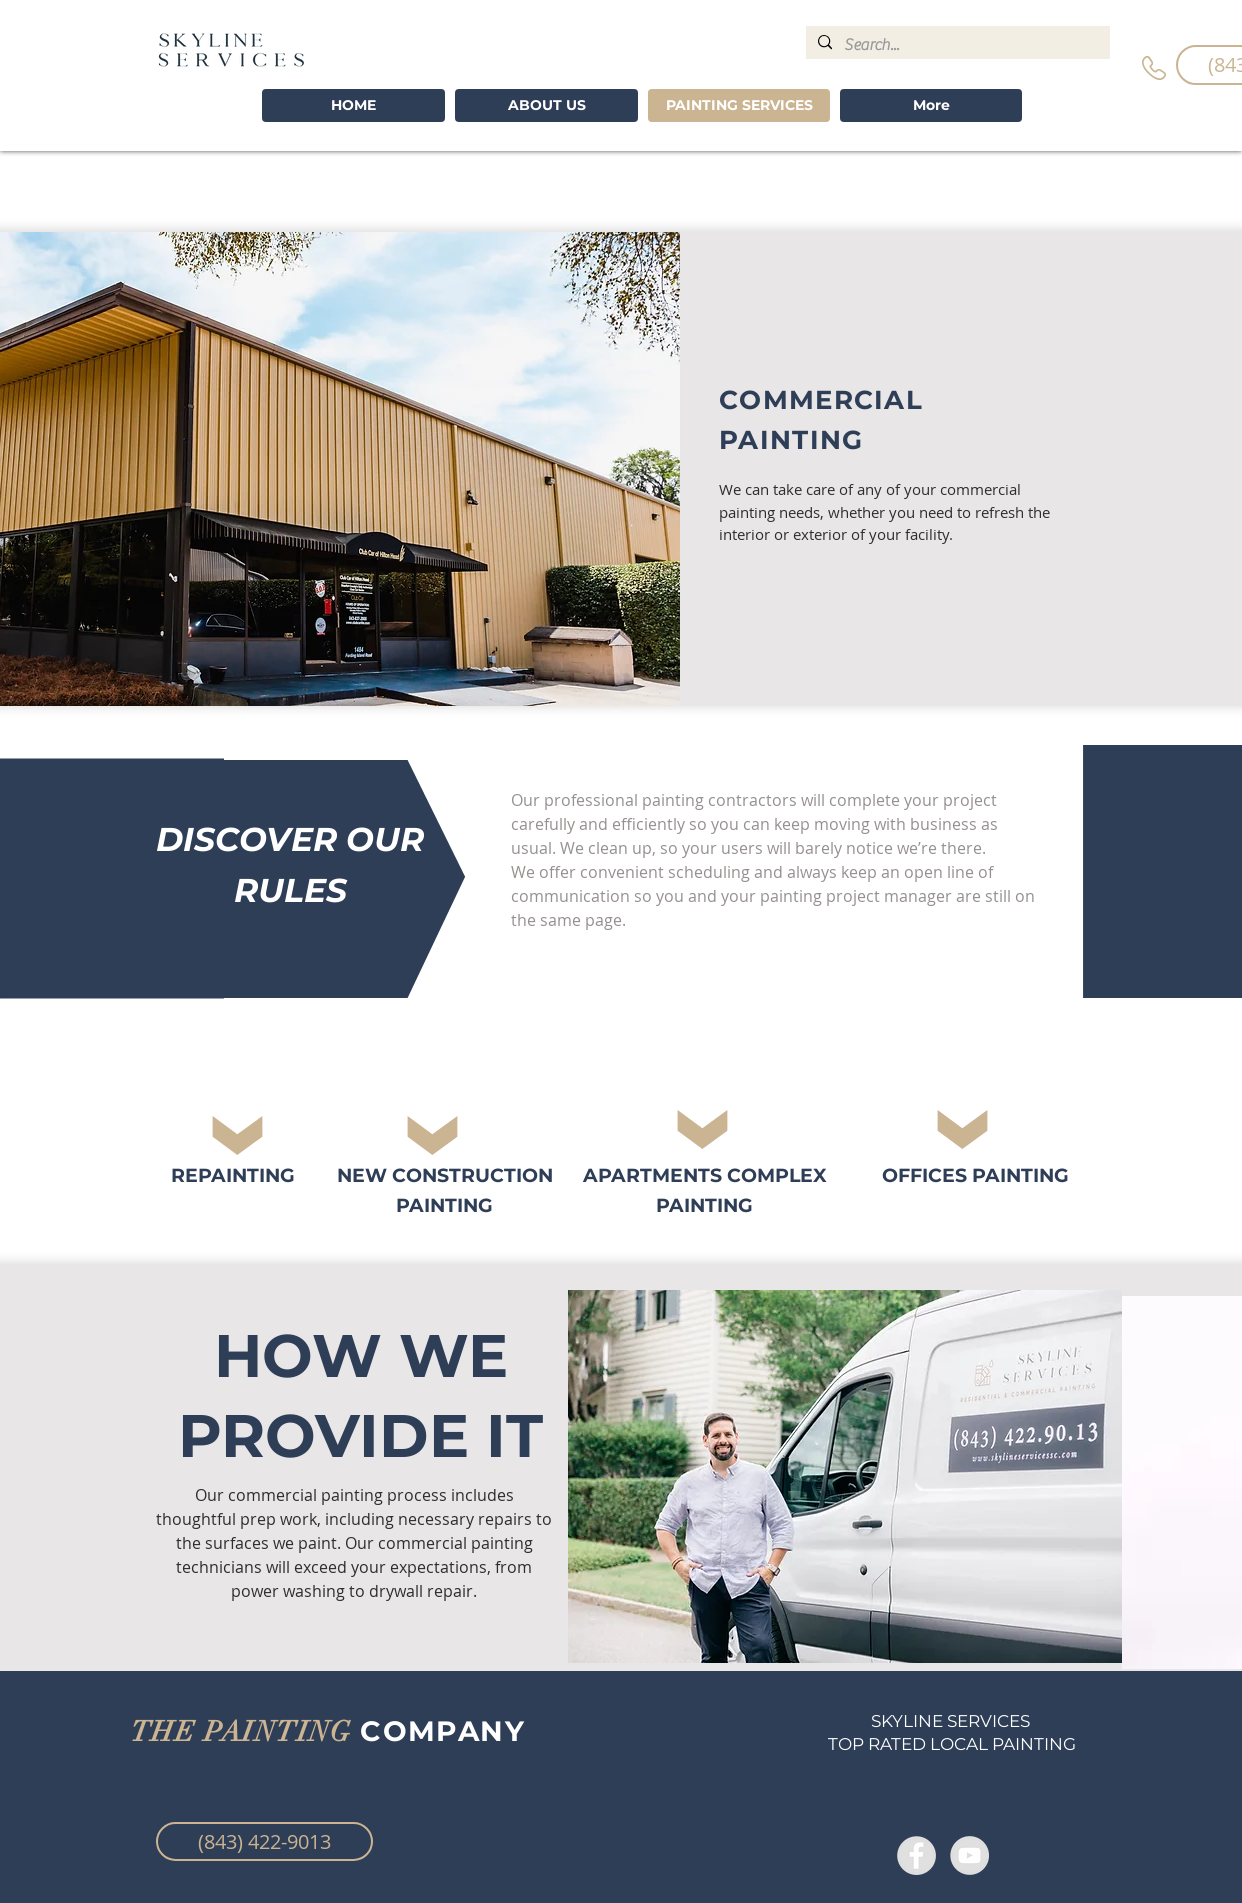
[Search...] (956, 45)
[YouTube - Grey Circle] (969, 1855)
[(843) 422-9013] (264, 1841)
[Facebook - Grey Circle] (916, 1855)
